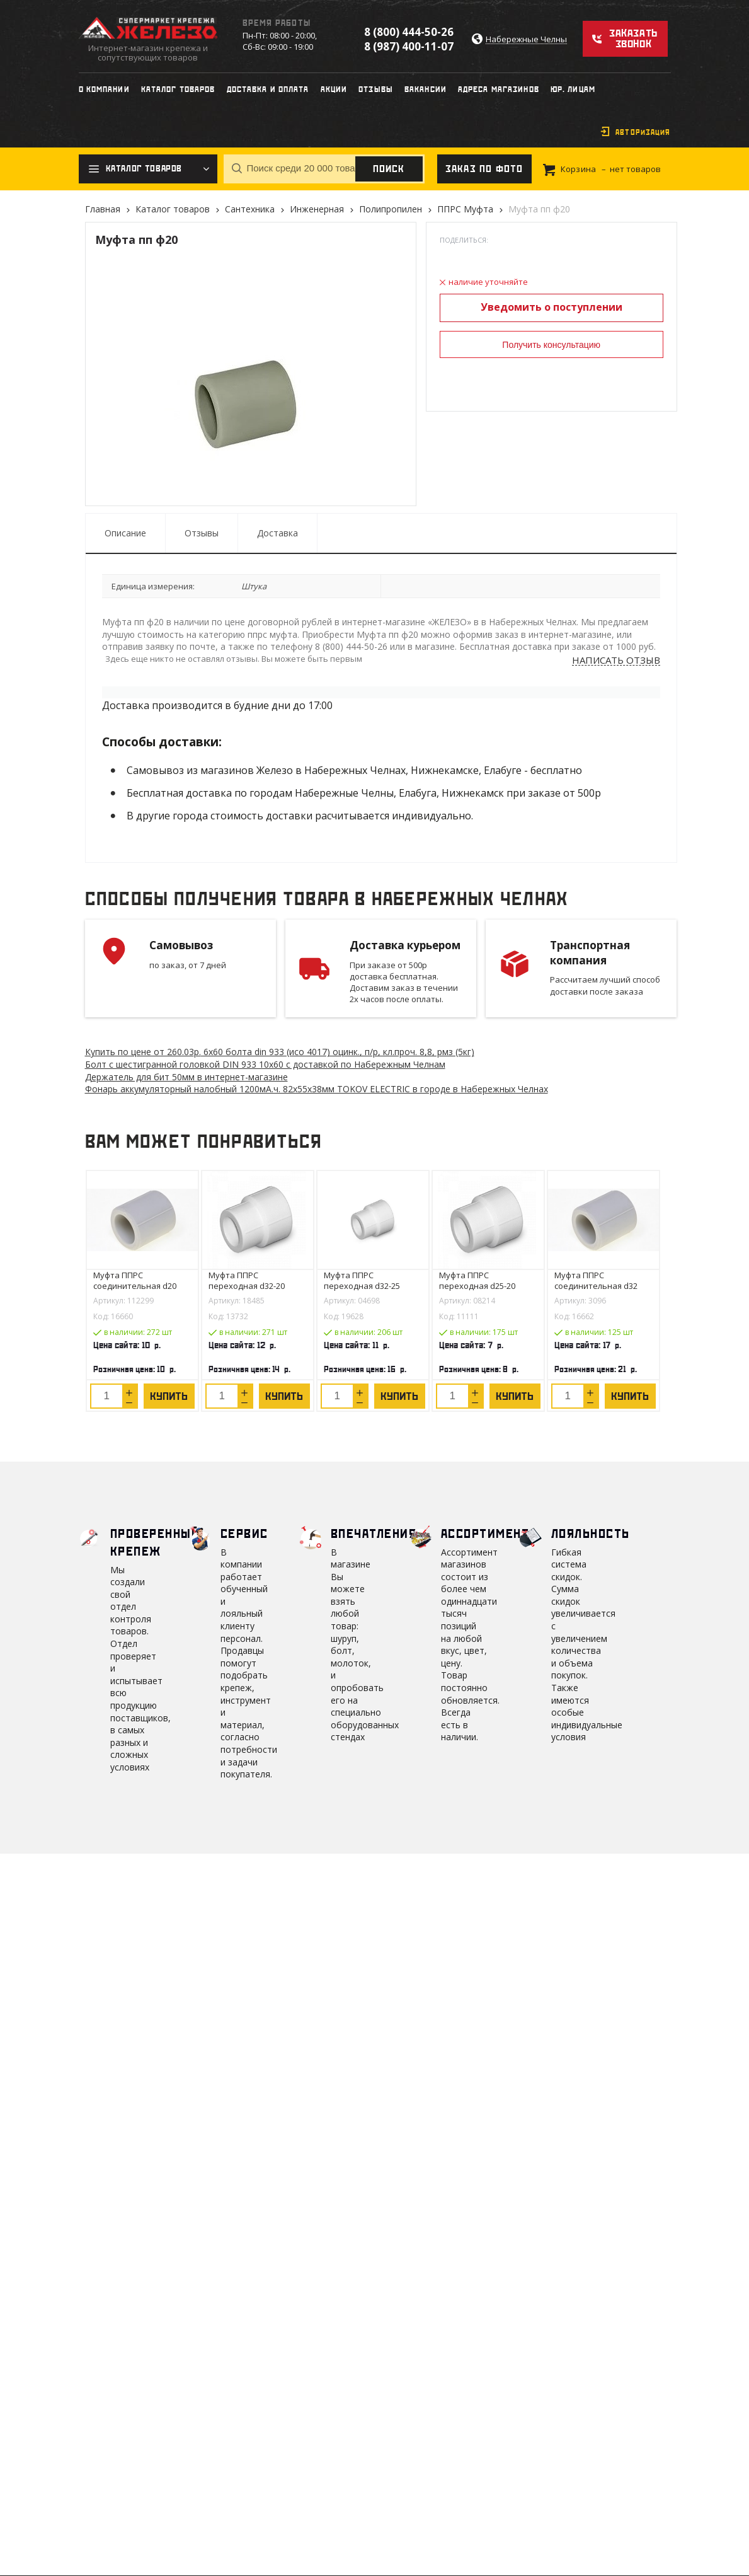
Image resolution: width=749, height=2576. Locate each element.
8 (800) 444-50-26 (409, 32)
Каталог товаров (172, 209)
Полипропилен (390, 209)
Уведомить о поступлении (551, 307)
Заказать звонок (633, 38)
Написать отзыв (616, 661)
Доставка (277, 533)
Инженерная (317, 209)
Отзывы (202, 533)
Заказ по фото (484, 169)
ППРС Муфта (465, 209)
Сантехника (250, 209)
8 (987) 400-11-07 (409, 46)
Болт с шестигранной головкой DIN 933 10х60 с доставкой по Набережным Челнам (265, 1064)
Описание (125, 533)
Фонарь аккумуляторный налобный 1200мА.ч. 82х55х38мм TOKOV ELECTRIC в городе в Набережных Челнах (316, 1089)
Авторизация (642, 132)
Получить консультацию (551, 345)
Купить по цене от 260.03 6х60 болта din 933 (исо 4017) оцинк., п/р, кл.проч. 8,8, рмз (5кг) (279, 1052)
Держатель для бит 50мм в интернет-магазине (186, 1077)
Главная (102, 209)
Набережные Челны (526, 39)
